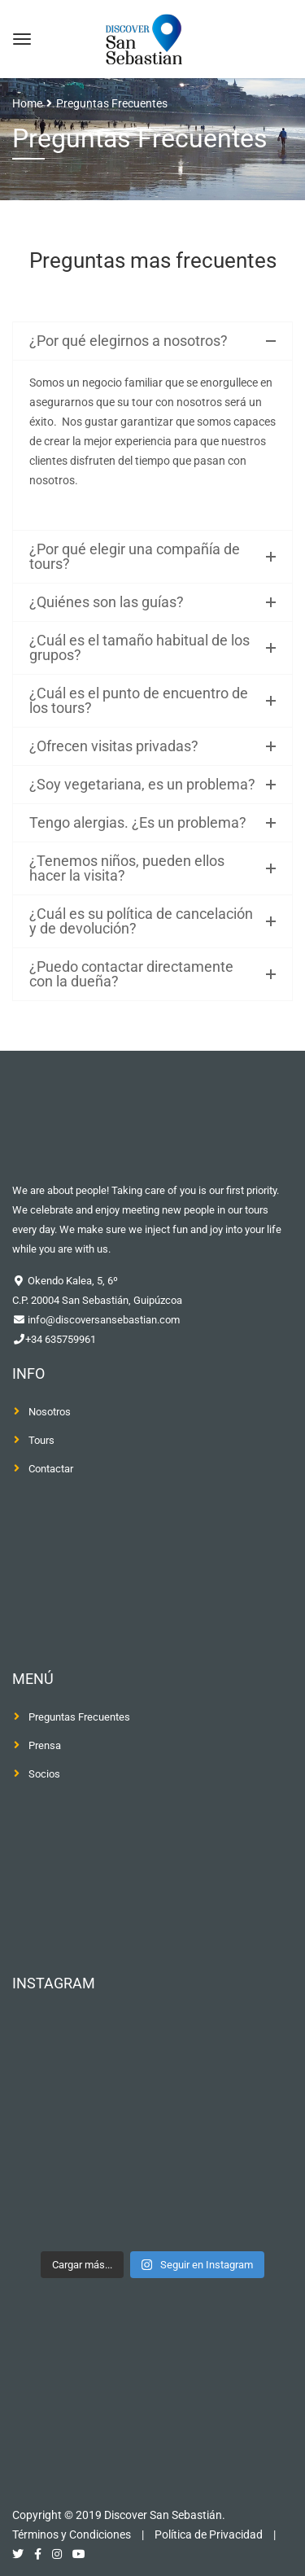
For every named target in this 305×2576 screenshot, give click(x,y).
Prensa (44, 1745)
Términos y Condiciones (71, 2534)
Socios (44, 1774)
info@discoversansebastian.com (102, 1320)
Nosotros (49, 1412)
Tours (41, 1440)
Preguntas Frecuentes (79, 1717)
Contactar (50, 1469)
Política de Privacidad (209, 2534)
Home (27, 103)
